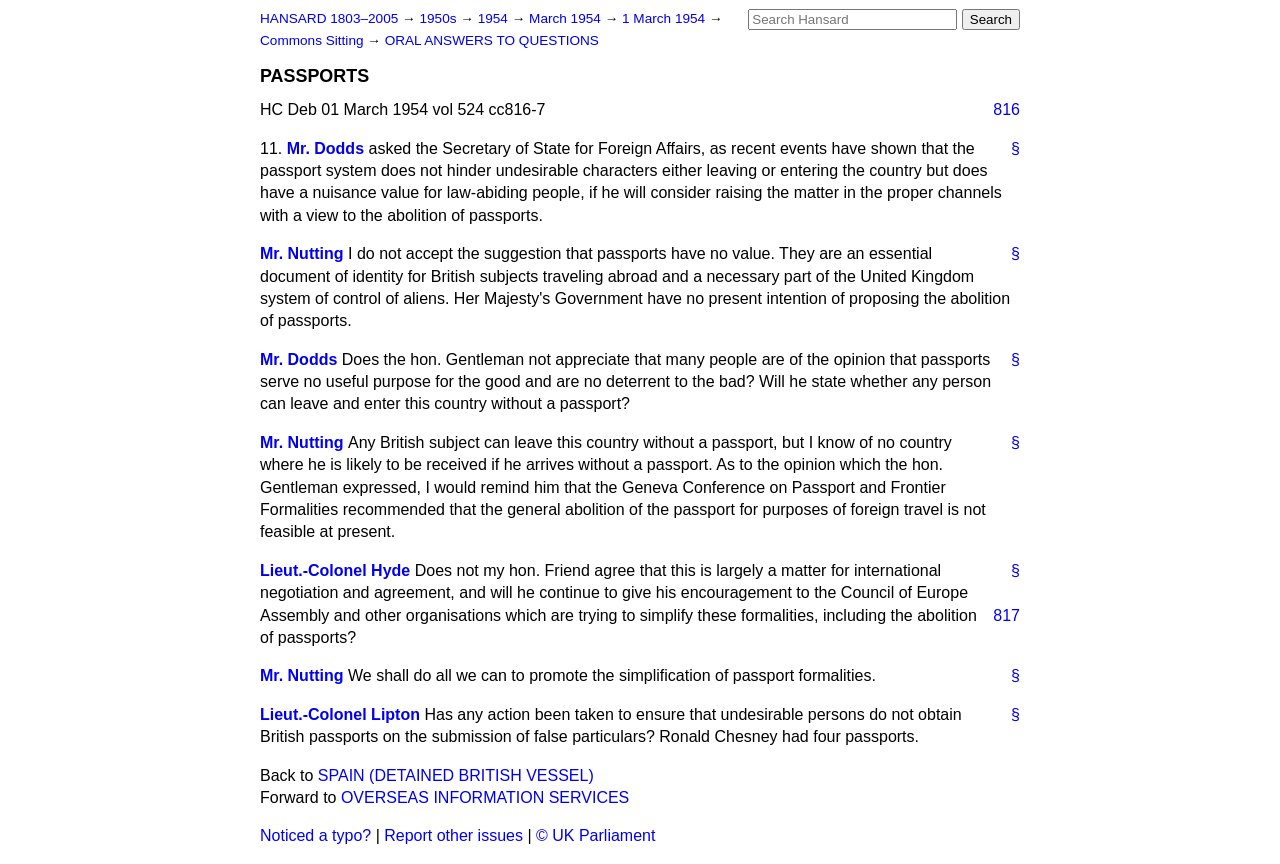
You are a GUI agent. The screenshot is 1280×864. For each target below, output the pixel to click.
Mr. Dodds (325, 148)
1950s (439, 18)
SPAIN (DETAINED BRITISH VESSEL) (456, 775)
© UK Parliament (595, 835)
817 (1006, 615)
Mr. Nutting (302, 253)
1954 (495, 18)
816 (1006, 109)
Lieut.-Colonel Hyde (335, 570)
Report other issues (453, 835)
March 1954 (567, 18)
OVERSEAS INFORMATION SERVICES (485, 797)
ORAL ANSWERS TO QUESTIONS (492, 40)
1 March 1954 (665, 18)
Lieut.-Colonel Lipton (340, 714)
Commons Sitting (313, 40)
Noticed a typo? (315, 835)
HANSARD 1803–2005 (329, 18)
